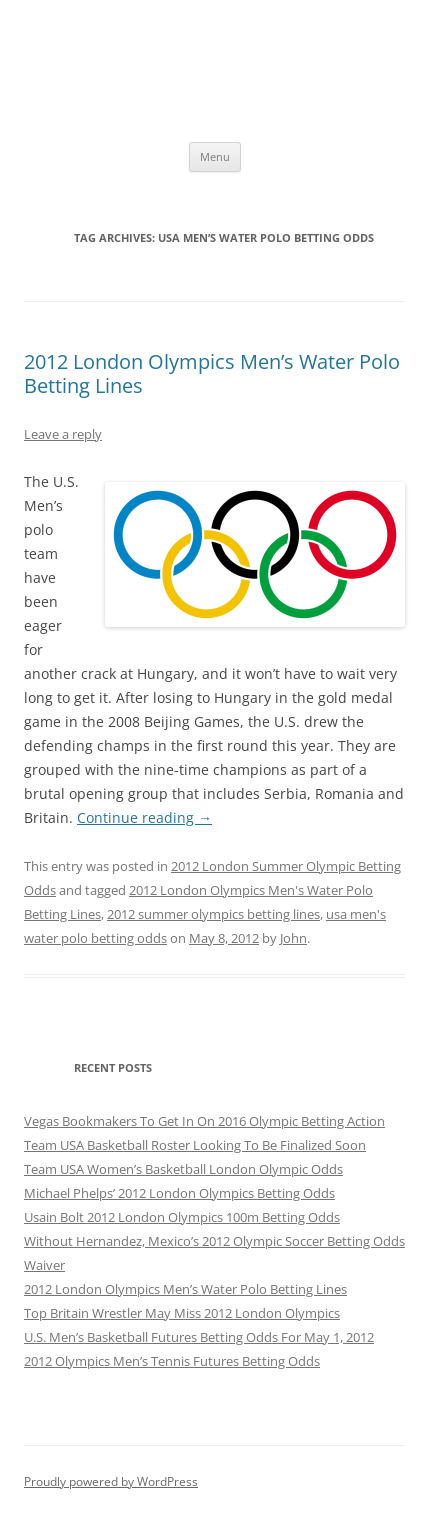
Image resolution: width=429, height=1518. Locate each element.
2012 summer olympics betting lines (213, 914)
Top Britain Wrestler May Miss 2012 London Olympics (182, 1313)
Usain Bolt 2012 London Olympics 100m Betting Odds (182, 1217)
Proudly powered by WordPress (111, 1481)
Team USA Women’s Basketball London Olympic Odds (183, 1169)
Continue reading (144, 817)
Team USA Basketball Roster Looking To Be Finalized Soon (195, 1145)
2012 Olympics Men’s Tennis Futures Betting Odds (172, 1361)
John (293, 938)
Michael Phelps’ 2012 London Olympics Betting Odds (179, 1193)
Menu (215, 156)
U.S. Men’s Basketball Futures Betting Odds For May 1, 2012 (199, 1337)
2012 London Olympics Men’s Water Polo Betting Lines (212, 373)
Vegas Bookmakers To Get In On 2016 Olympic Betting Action (204, 1121)
